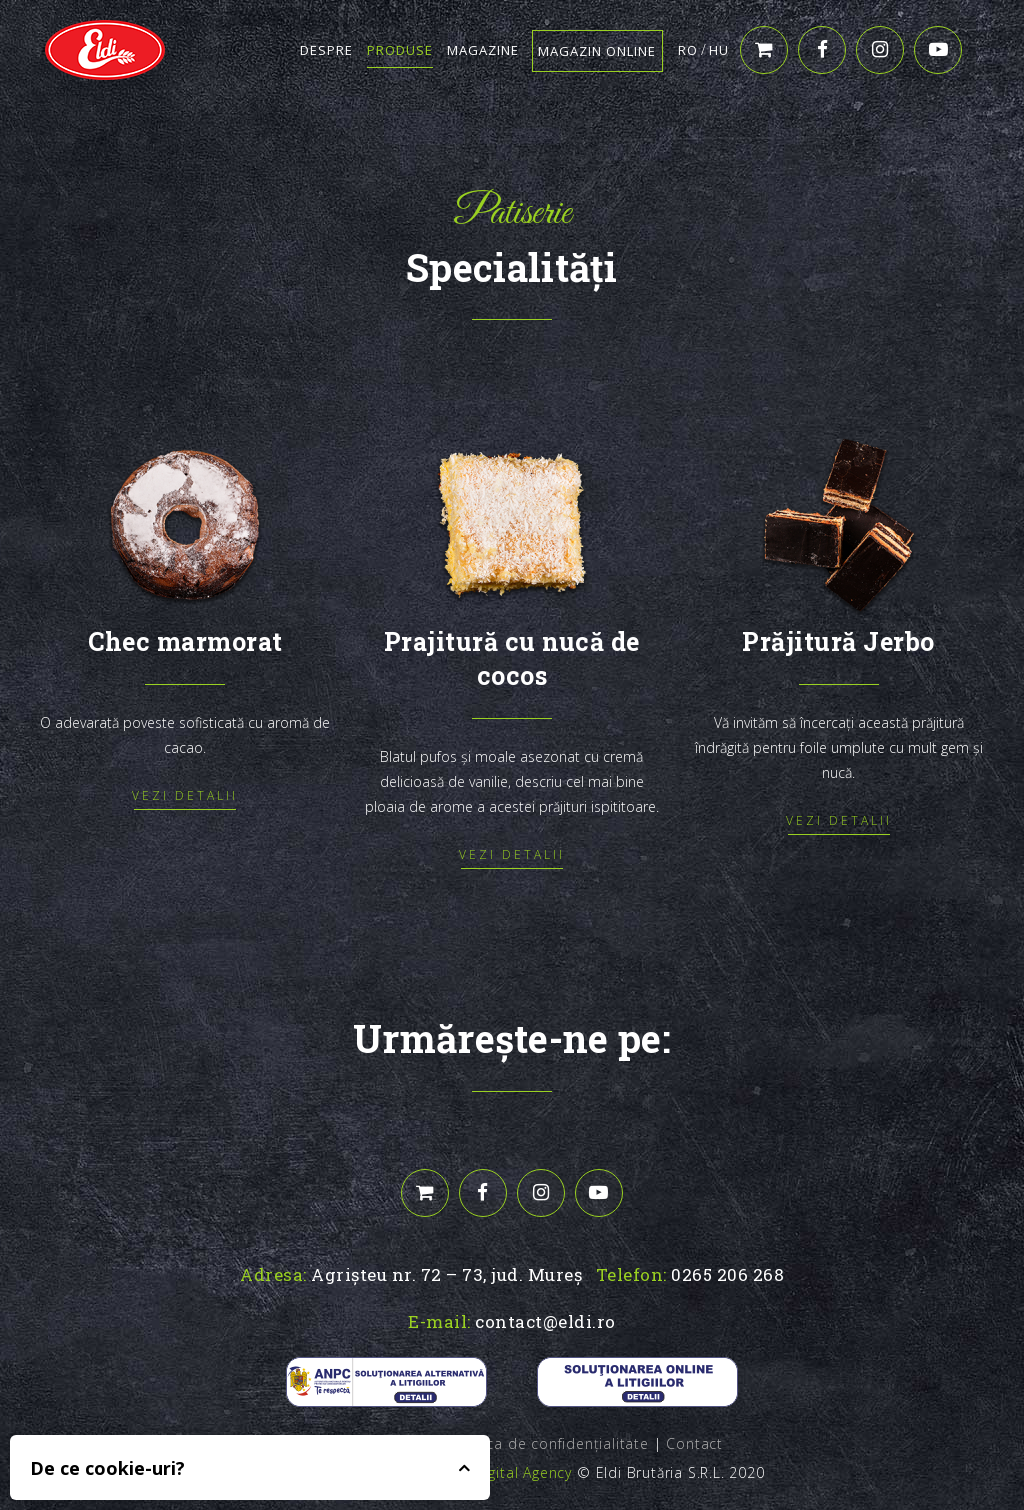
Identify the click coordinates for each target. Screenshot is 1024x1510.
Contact (694, 1443)
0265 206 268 (727, 1274)
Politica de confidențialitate (550, 1443)
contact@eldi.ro (545, 1321)
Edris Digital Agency (502, 1472)
